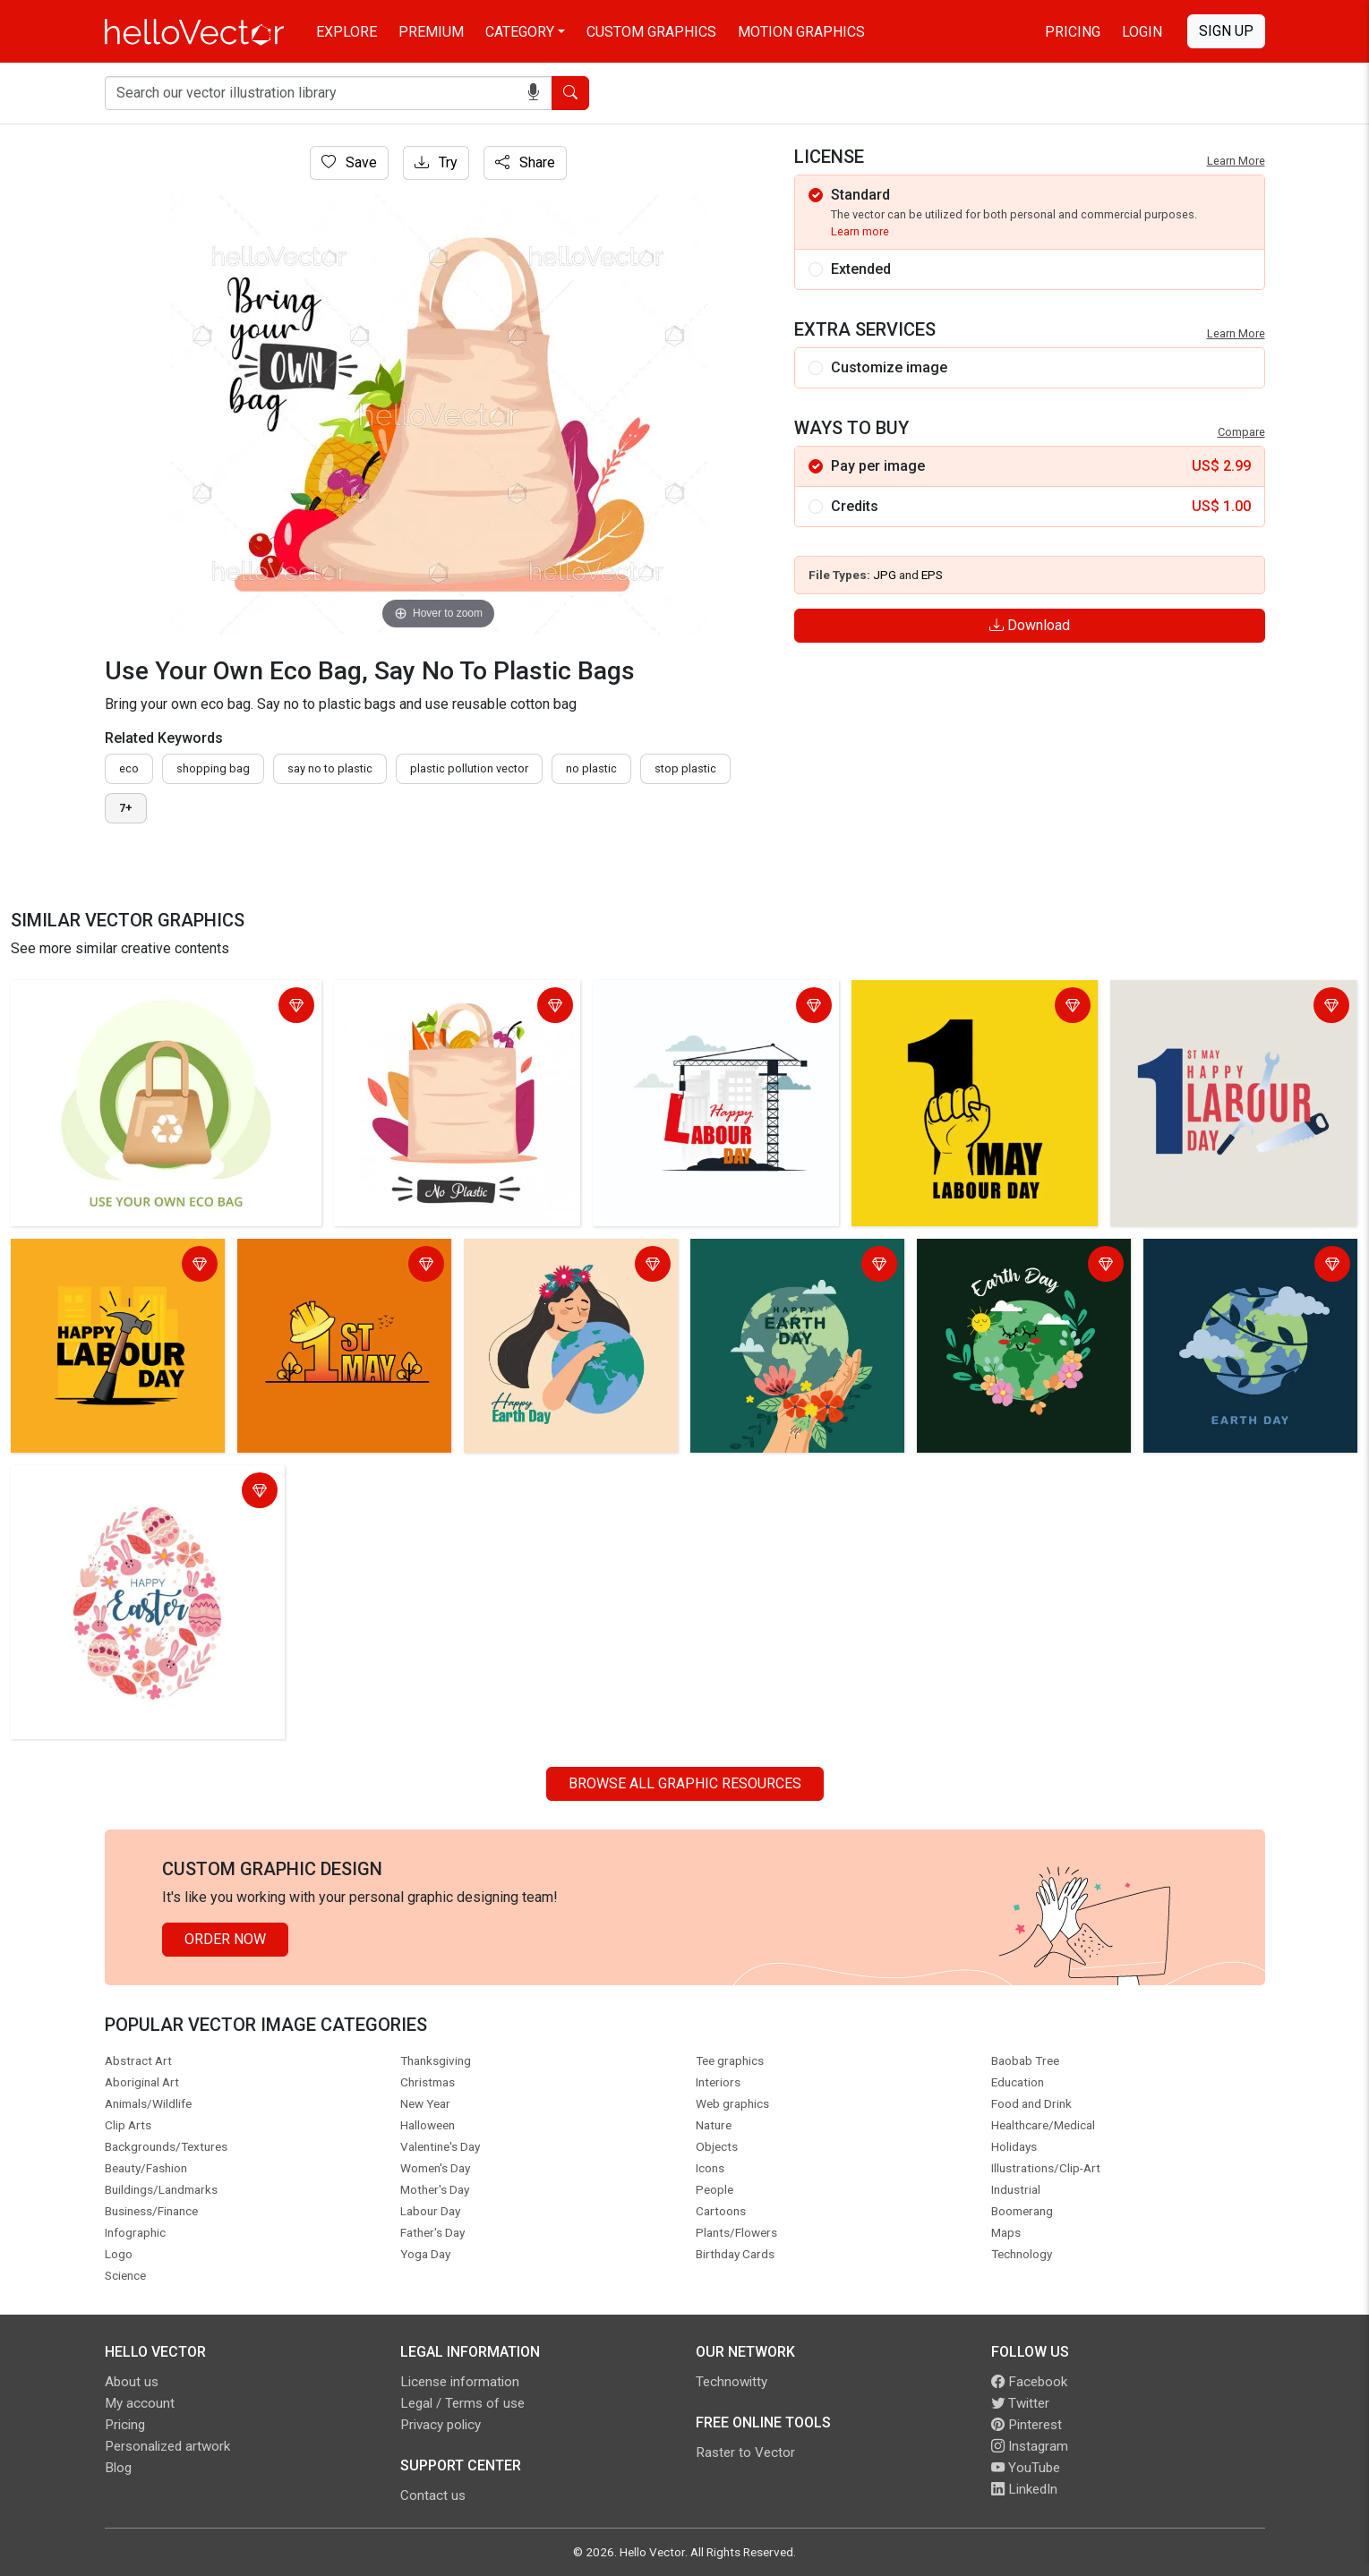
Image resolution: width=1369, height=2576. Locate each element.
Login (1142, 31)
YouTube (1025, 2468)
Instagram (1029, 2446)
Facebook (1029, 2382)
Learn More (1236, 160)
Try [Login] (436, 162)
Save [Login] (349, 162)
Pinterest (1026, 2425)
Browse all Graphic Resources (685, 1783)
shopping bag (213, 768)
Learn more (860, 231)
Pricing (1072, 31)
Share (525, 162)
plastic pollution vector (469, 768)
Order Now (225, 1939)
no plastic (591, 768)
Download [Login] (1029, 625)
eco (129, 768)
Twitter (1020, 2403)
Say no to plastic (329, 768)
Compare (1241, 432)
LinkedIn (1024, 2489)
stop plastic (685, 768)
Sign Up (1226, 30)
